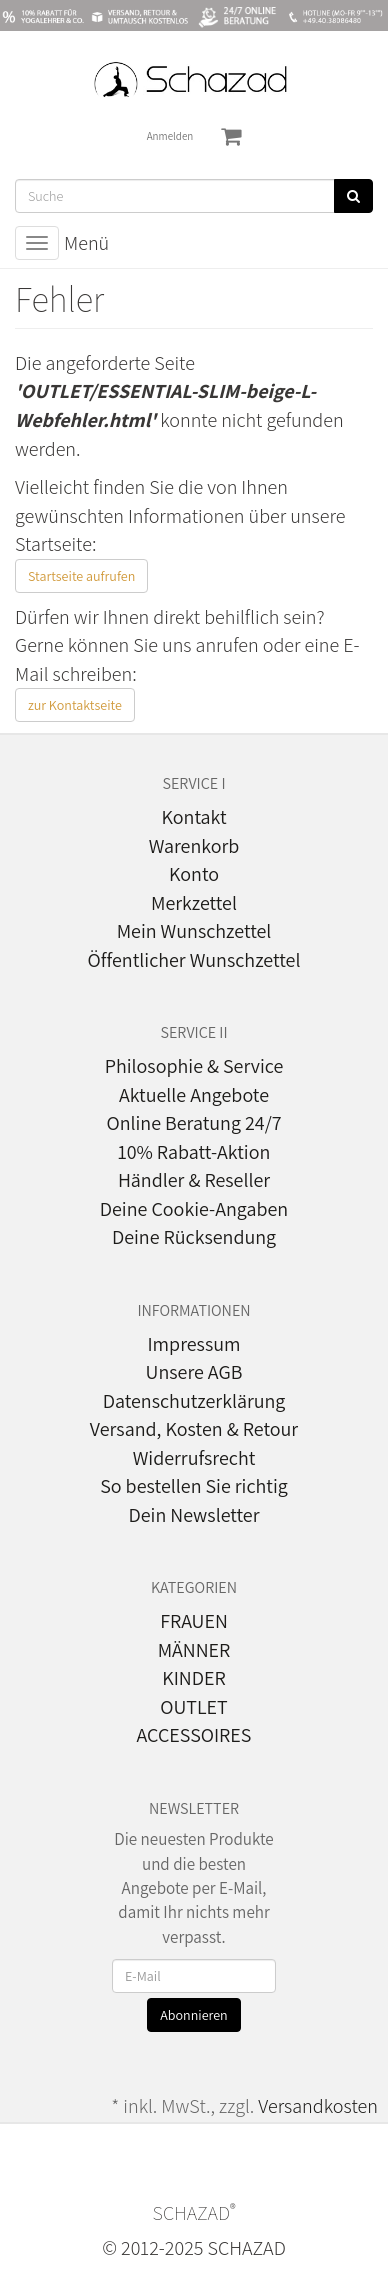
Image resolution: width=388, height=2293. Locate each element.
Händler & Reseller (194, 1180)
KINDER (193, 1678)
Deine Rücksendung (194, 1237)
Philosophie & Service (194, 1066)
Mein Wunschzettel (194, 931)
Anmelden (170, 136)
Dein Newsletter (193, 1515)
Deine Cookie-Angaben (194, 1209)
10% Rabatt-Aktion (194, 1152)
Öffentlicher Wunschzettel (194, 960)
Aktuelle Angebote (194, 1095)
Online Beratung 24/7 (193, 1123)
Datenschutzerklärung (194, 1401)
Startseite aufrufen (81, 576)
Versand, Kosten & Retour (194, 1429)
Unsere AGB (194, 1372)
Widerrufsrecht (194, 1458)
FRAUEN (194, 1621)
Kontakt (193, 817)
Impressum (193, 1344)
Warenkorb (194, 846)
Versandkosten (318, 2106)
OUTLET (194, 1707)
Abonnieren (193, 2015)
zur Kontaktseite (75, 705)
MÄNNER (194, 1650)
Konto (194, 874)
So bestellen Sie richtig (194, 1486)
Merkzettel (194, 903)
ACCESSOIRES (194, 1735)
